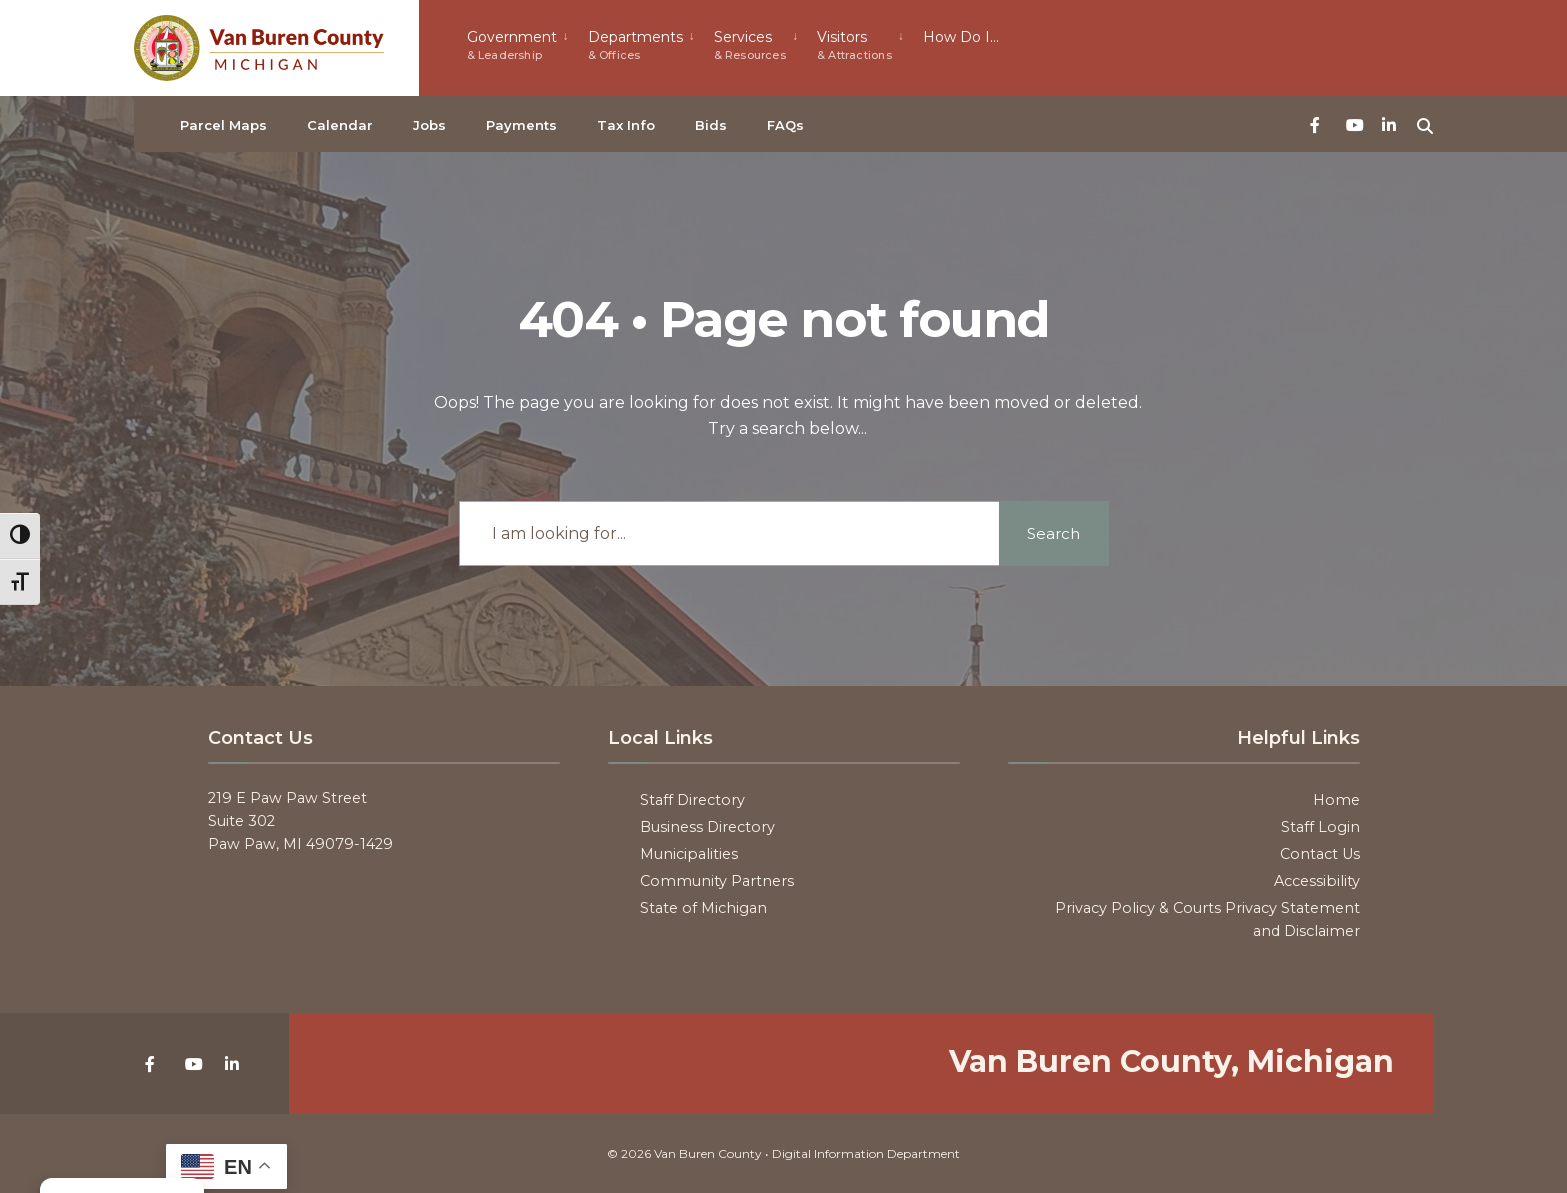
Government (512, 45)
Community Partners (717, 881)
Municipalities (689, 854)
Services (750, 45)
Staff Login (1320, 827)
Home (1336, 800)
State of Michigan (703, 908)
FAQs (785, 125)
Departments (635, 45)
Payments (521, 125)
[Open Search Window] (1425, 124)
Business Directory (707, 827)
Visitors (854, 45)
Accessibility (1317, 881)
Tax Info (626, 125)
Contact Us (1320, 854)
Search (1053, 533)
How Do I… (961, 37)
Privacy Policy (1105, 908)
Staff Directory (692, 800)
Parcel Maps (223, 125)
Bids (711, 125)
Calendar (340, 125)
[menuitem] (519, 43)
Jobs (429, 125)
